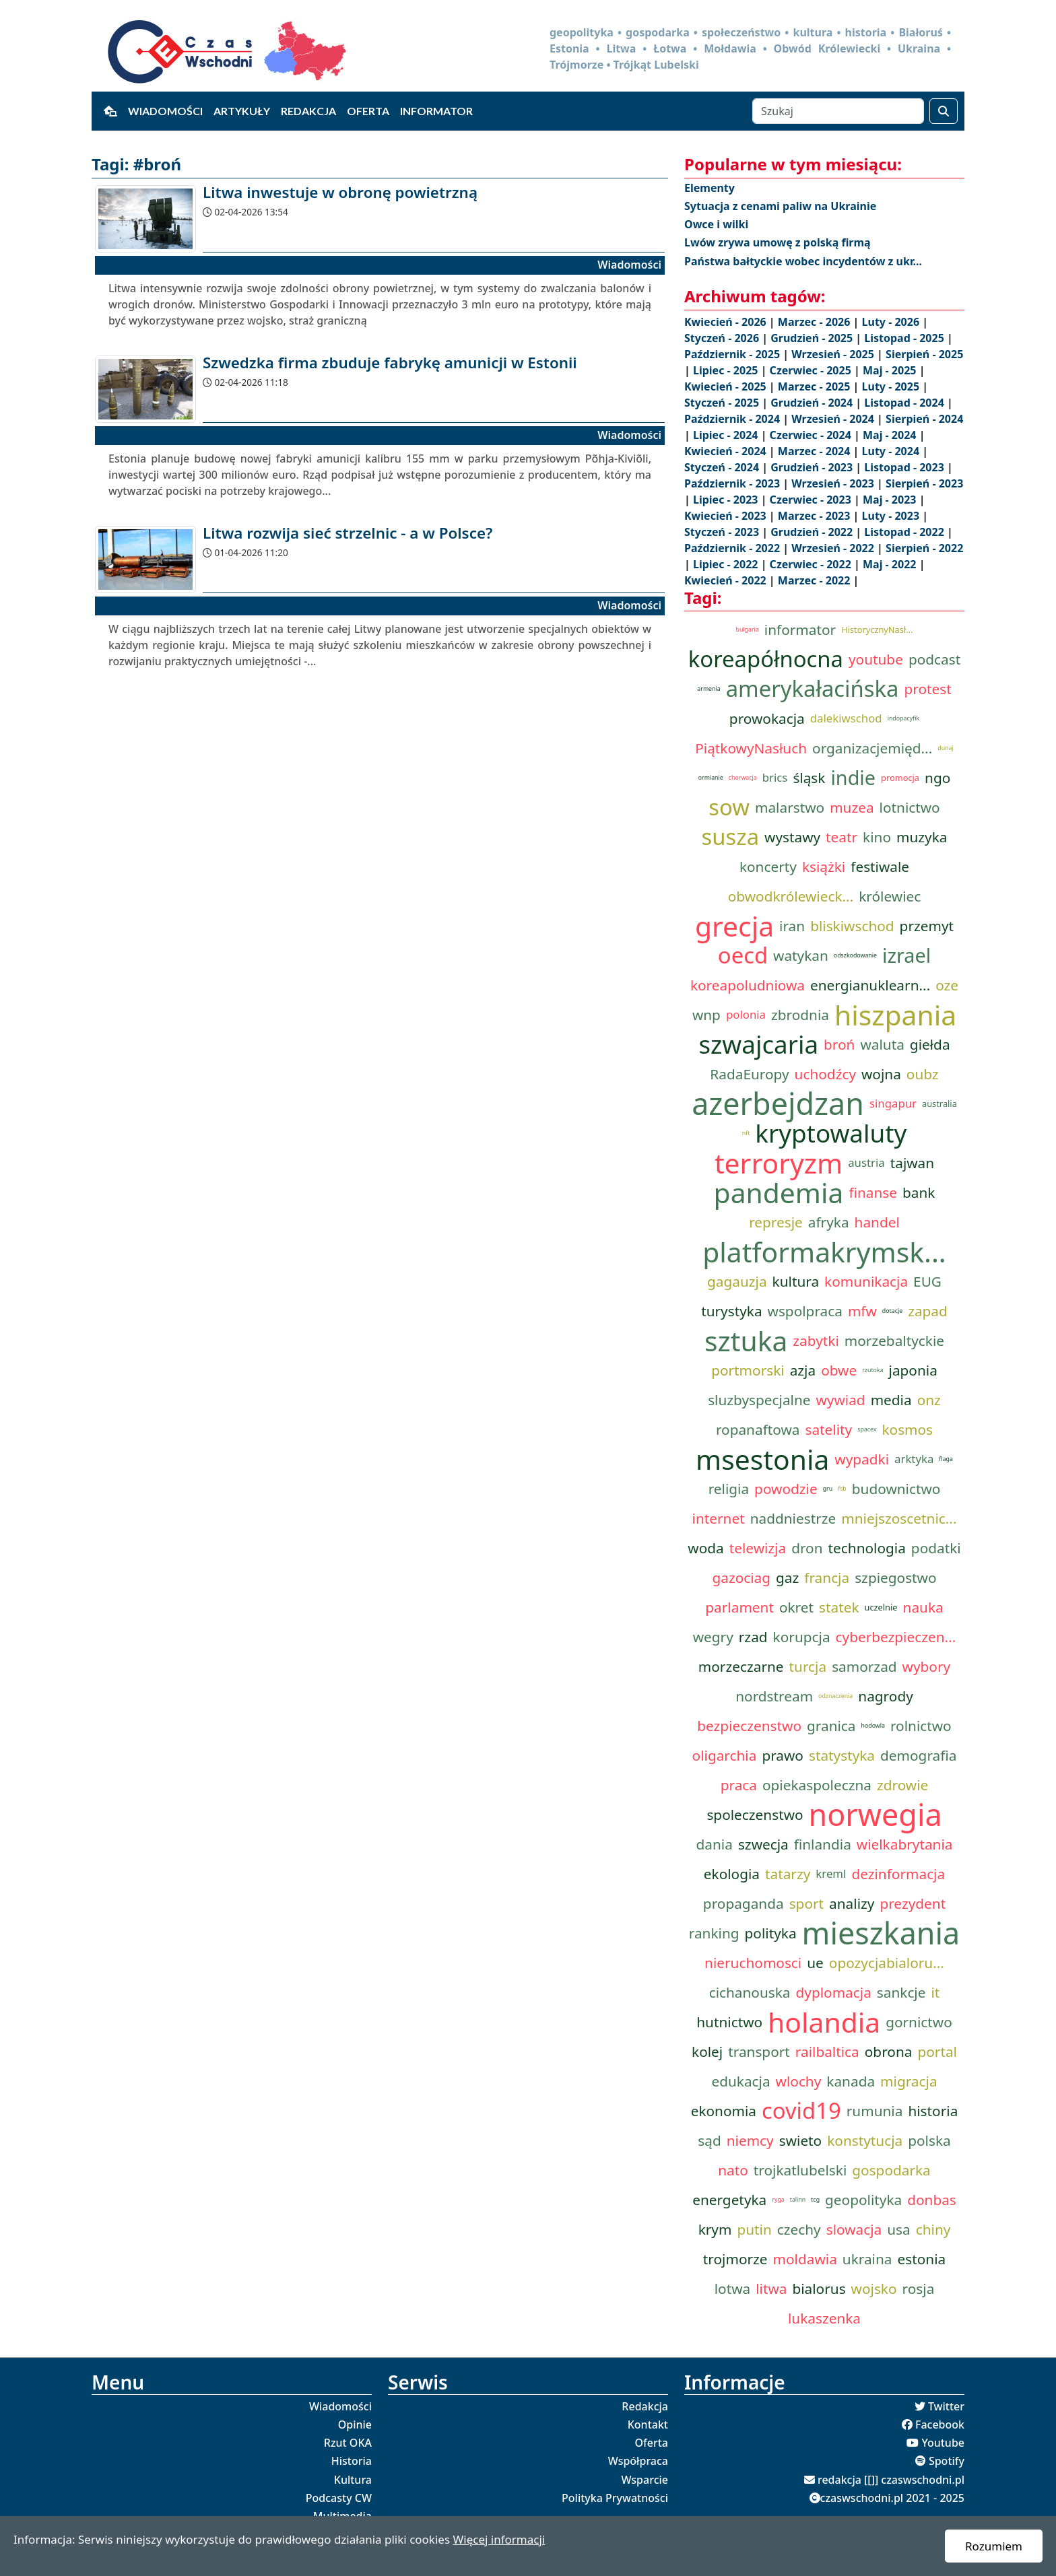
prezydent (913, 1903)
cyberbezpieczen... (896, 1636)
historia (933, 2110)
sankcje (901, 1992)
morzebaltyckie (894, 1340)
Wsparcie (644, 2479)
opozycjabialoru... (886, 1962)
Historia (351, 2460)
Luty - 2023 (892, 515)
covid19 (801, 2111)
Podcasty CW (339, 2497)
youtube (876, 659)
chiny (933, 2229)
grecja (734, 926)
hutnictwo (729, 2021)
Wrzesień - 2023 (834, 483)
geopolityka (863, 2199)
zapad (928, 1310)
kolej (707, 2051)
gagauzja (737, 1281)
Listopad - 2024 (905, 402)
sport (806, 1903)
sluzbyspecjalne (759, 1399)
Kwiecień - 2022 (726, 580)
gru (827, 1489)
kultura (796, 1281)
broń (839, 1044)
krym (715, 2229)
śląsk (809, 777)
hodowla (873, 1726)
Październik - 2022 (733, 548)
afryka (828, 1222)
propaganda (743, 1903)
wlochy (799, 2081)
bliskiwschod (852, 925)
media (891, 1399)
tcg (815, 2200)
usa (898, 2229)
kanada (850, 2081)
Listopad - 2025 (905, 338)
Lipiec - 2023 (727, 499)
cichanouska (750, 1992)
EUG (927, 1281)
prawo (782, 1755)
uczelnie (881, 1607)
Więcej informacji (499, 2539)
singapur (893, 1103)
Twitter (946, 2406)
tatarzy (787, 1873)
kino (877, 836)
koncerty (768, 866)
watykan (800, 955)
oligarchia (724, 1755)
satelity (828, 1429)
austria (866, 1162)
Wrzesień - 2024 (834, 418)
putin (754, 2229)
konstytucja (864, 2140)
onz (929, 1399)
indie (853, 777)
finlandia (822, 1844)
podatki (936, 1547)
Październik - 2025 (733, 354)
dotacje (892, 1311)
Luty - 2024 (892, 451)
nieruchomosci (752, 1962)
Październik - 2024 (733, 418)
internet (718, 1518)
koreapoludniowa (747, 985)
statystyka (842, 1755)
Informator (436, 110)
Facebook (939, 2424)
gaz (787, 1577)
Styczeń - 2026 (723, 338)
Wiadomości (165, 110)
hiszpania (895, 1014)
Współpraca (638, 2460)
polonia (746, 1014)
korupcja (801, 1636)
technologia (867, 1547)
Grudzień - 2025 (812, 338)
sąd (709, 2140)
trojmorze (735, 2258)
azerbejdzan (778, 1103)
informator (800, 629)
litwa (771, 2288)
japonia (913, 1370)
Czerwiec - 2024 (812, 435)
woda (705, 1547)
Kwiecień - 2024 (726, 451)
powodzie (786, 1488)
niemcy (750, 2140)
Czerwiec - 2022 (812, 564)
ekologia (732, 1873)
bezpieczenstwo (749, 1725)
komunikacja (866, 1281)
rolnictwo (921, 1725)
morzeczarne (741, 1666)
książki (823, 866)
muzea (851, 807)
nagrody (885, 1696)
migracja (908, 2081)
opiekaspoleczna (816, 1784)
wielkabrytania (905, 1844)
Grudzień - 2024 (812, 402)
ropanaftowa (758, 1429)
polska (929, 2140)
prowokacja (767, 718)
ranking (714, 1933)
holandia (824, 2022)
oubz (922, 1073)
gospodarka (891, 2170)
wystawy (792, 836)
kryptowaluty (830, 1133)
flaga (946, 1459)
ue (815, 1962)
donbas (931, 2199)
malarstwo (789, 807)
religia (728, 1488)
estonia (922, 2258)
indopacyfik (904, 718)
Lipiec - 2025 (727, 370)
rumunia (875, 2110)
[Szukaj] (838, 111)
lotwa (732, 2288)
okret (796, 1607)
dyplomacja (833, 1992)
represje (776, 1222)
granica (831, 1725)
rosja (918, 2288)
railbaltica (827, 2051)
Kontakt (648, 2424)
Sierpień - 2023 (924, 483)
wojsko (874, 2288)
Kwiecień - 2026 (726, 321)
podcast (934, 659)
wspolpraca (805, 1310)
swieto (800, 2140)
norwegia (875, 1814)
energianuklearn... (870, 985)
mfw (862, 1310)
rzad (753, 1636)
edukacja (740, 2081)
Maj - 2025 (891, 370)
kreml (831, 1873)
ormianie (710, 778)
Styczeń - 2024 (723, 467)
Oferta (368, 110)
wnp (706, 1014)
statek (839, 1607)
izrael (906, 955)
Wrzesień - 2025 (834, 354)
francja (826, 1577)
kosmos (907, 1429)
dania (714, 1844)
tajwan (912, 1162)
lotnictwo (910, 807)
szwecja (763, 1844)
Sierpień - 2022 (924, 548)
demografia (918, 1755)
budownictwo (896, 1488)
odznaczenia (835, 1696)
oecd (743, 955)
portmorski (748, 1370)
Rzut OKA (348, 2442)
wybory (926, 1666)
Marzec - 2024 (815, 451)
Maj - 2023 (891, 499)
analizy (851, 1903)
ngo (937, 777)
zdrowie (902, 1784)
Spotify (946, 2460)
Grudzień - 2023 (812, 467)
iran (792, 925)
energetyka (729, 2199)
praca (739, 1784)
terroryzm (779, 1163)
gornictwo (919, 2021)
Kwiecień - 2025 (726, 386)
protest (927, 688)
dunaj (945, 748)
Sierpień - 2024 (924, 418)
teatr (841, 836)
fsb (842, 1489)
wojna (881, 1073)
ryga (778, 2200)
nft (746, 1133)
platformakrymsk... (824, 1251)
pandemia (779, 1192)
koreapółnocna (765, 659)
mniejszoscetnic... (898, 1518)
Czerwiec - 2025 (812, 370)
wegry (713, 1636)
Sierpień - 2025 (924, 354)
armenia (708, 689)
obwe (839, 1370)
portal (937, 2051)
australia (939, 1103)
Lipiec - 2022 (727, 564)
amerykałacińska (812, 689)
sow (729, 807)
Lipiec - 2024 (727, 435)
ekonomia (723, 2110)
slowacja (854, 2229)
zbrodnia (800, 1014)
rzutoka (872, 1370)
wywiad (840, 1399)
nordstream (774, 1696)
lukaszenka (824, 2318)
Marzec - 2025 (815, 386)
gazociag (741, 1577)
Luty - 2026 (892, 321)
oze (946, 985)
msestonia (762, 1459)
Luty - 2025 (892, 386)
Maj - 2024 (891, 435)
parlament (739, 1607)
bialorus (818, 2288)
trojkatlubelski (800, 2170)
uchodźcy (825, 1073)
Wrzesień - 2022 (834, 548)
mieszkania (881, 1933)
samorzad (864, 1666)
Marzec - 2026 (815, 321)
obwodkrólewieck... (790, 896)
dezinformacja (898, 1873)
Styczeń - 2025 (723, 402)
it (935, 1992)
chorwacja (743, 778)
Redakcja (308, 110)
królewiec (890, 896)
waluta (882, 1044)
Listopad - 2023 (905, 467)
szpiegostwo (895, 1577)
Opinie (355, 2424)
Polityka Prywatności (615, 2497)
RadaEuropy (749, 1073)
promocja (900, 778)
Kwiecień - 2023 (726, 515)
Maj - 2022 (891, 564)
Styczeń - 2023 (723, 531)
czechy (799, 2229)
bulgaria (747, 629)
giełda (930, 1044)
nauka (923, 1607)
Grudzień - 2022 (812, 531)
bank (918, 1192)
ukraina (867, 2258)
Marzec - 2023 (815, 515)
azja (803, 1370)
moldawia (805, 2258)
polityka (771, 1933)
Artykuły (241, 110)
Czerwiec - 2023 (812, 499)
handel (877, 1222)
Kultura (353, 2479)
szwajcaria (758, 1044)
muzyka (921, 836)
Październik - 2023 (733, 483)
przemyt (927, 925)
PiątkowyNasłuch (751, 748)
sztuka (745, 1340)
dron (806, 1547)
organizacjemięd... (872, 748)
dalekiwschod (846, 718)
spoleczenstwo (754, 1814)
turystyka (731, 1310)
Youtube (942, 2442)
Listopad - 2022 (905, 531)
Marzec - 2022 (815, 580)
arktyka (913, 1458)
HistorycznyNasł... (877, 629)
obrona (889, 2051)
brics (775, 777)
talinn (798, 2200)
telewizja (757, 1547)
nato (733, 2170)
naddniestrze (793, 1518)
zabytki (815, 1340)
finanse (873, 1192)
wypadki (861, 1459)
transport (759, 2051)
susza (731, 837)
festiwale (880, 866)
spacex (866, 1429)
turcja (808, 1666)
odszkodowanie (855, 955)
